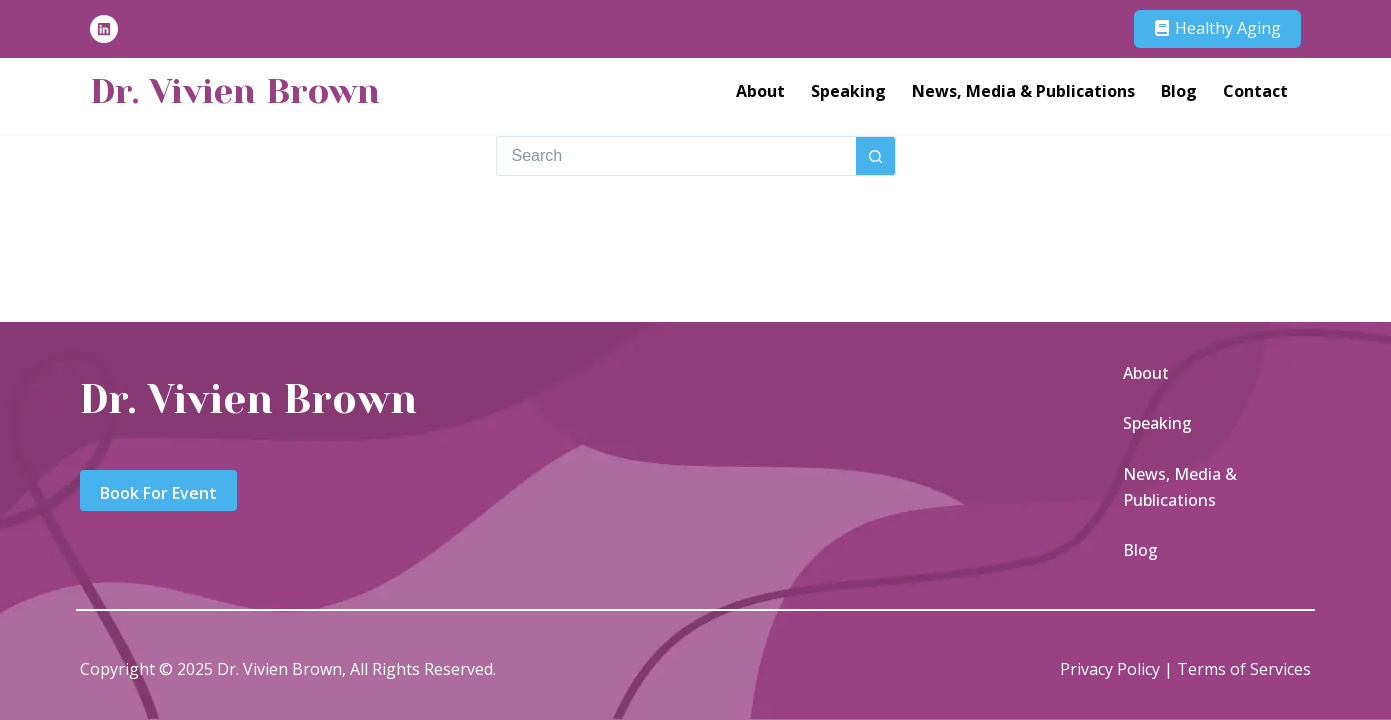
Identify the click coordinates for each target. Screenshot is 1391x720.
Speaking (848, 91)
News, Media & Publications (1023, 91)
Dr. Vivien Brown (235, 91)
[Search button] (876, 156)
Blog (1179, 91)
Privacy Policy (1110, 669)
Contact (1255, 91)
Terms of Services (1244, 669)
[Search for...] (676, 156)
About (760, 91)
